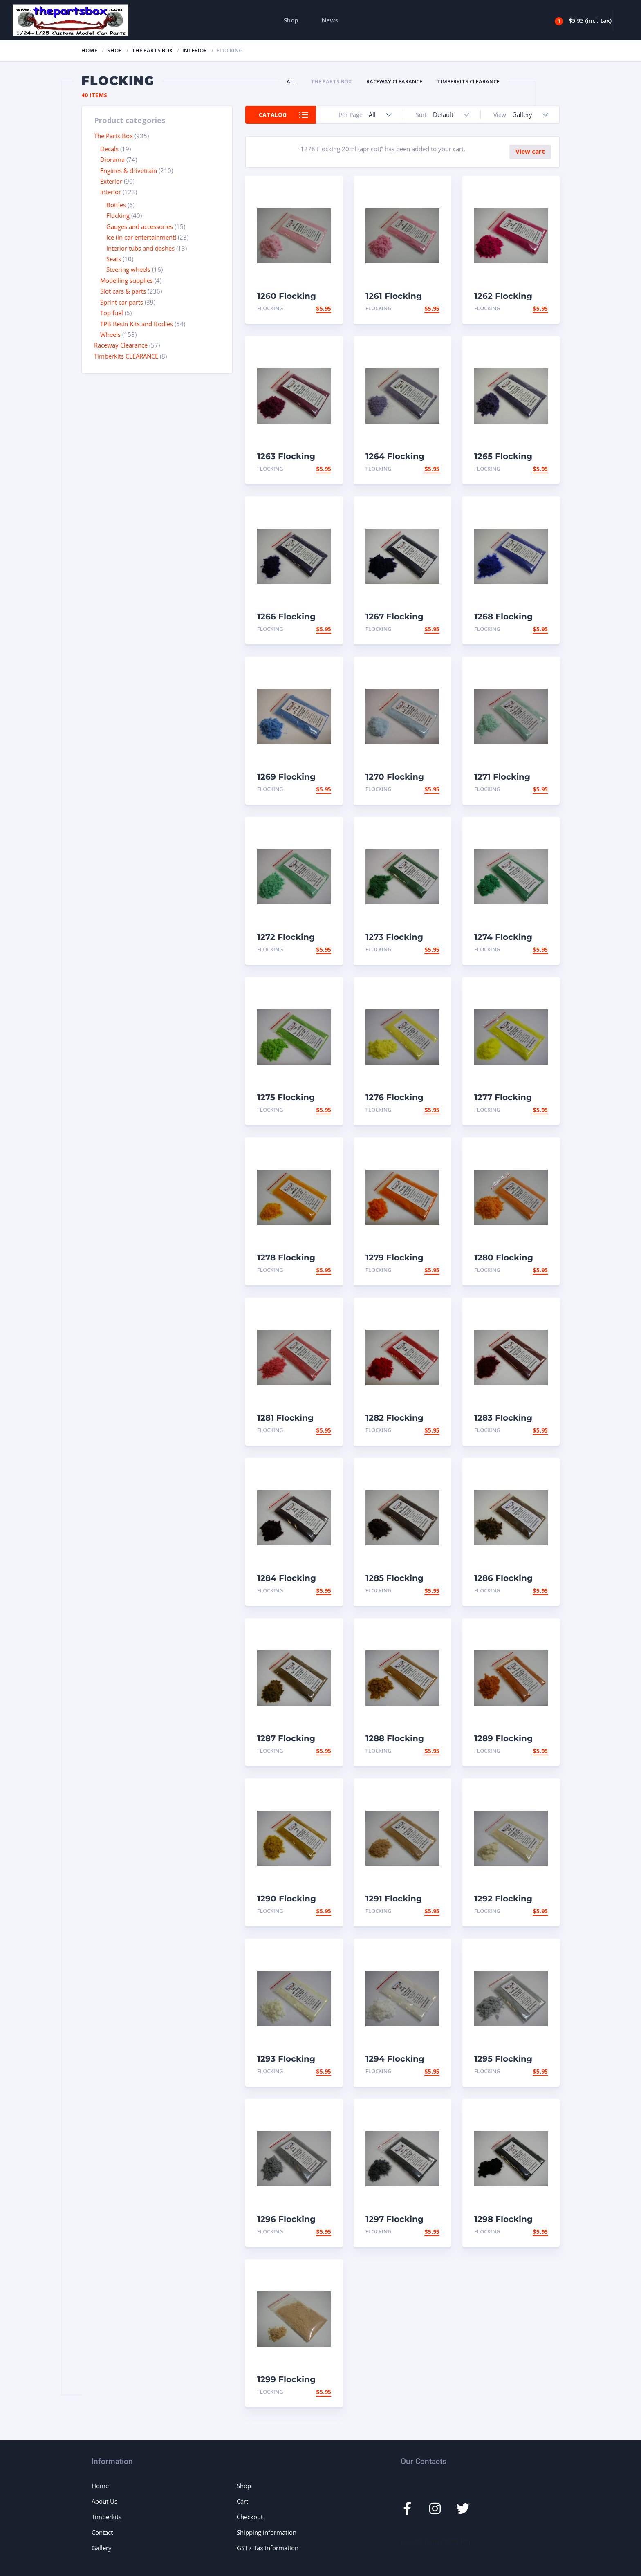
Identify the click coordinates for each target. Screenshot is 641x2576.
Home (89, 50)
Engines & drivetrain (128, 170)
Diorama (112, 159)
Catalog (273, 115)
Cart (242, 2501)
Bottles (116, 205)
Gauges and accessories (139, 226)
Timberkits (106, 2517)
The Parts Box (152, 50)
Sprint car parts (121, 302)
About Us (104, 2501)
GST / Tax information (267, 2548)
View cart (530, 151)
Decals (109, 149)
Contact (102, 2532)
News (330, 20)
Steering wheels (128, 269)
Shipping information (266, 2532)
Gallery (102, 2548)
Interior (194, 50)
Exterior (111, 181)
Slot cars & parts (123, 291)
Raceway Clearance (394, 81)
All (291, 81)
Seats (113, 259)
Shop (291, 20)
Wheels (110, 334)
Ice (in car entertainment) (141, 237)
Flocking (118, 215)
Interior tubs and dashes (140, 248)
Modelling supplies (126, 280)
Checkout (250, 2517)
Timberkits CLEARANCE (468, 81)
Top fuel (111, 313)
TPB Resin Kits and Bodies (136, 324)
